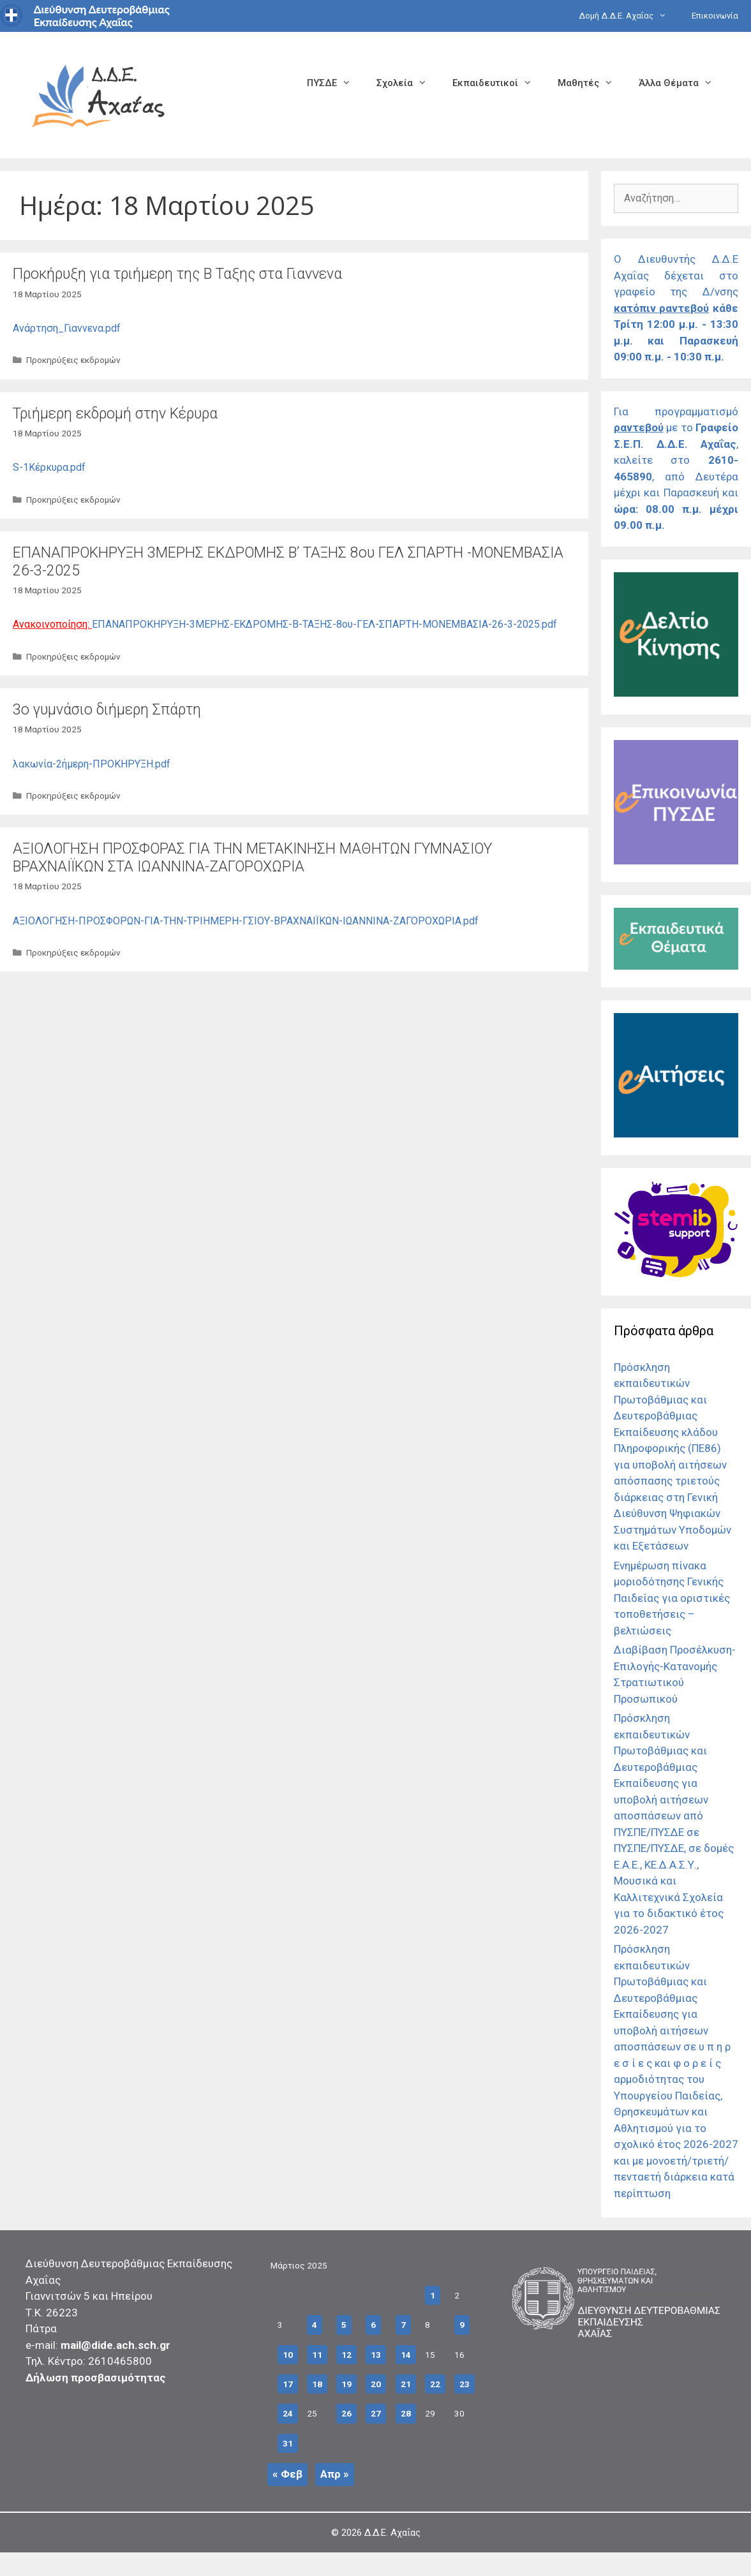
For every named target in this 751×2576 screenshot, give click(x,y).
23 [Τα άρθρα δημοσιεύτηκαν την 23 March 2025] (464, 2384)
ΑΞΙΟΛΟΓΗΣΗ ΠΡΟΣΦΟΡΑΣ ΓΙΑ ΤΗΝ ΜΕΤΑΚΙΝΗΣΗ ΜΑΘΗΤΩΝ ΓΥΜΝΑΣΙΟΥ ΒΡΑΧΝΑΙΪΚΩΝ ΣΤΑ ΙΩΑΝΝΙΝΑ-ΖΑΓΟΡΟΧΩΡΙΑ (252, 857)
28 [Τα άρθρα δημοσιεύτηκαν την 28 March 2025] (406, 2413)
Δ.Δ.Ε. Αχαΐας (392, 2532)
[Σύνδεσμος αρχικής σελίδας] (99, 94)
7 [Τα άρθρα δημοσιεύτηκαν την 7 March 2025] (403, 2325)
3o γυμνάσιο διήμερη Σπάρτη (107, 709)
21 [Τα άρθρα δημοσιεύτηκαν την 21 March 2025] (406, 2384)
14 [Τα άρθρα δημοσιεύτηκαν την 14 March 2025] (406, 2355)
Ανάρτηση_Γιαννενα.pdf (67, 328)
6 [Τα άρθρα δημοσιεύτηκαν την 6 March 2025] (373, 2325)
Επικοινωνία (715, 15)
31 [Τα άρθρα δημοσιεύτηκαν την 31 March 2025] (288, 2443)
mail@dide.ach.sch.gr (115, 2345)
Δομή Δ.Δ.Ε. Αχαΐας (629, 16)
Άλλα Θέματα (682, 83)
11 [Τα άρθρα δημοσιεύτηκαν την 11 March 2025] (317, 2355)
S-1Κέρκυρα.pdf (49, 467)
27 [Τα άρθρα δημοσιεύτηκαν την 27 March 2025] (376, 2413)
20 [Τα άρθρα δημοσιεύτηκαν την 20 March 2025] (376, 2384)
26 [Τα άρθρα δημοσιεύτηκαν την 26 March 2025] (346, 2413)
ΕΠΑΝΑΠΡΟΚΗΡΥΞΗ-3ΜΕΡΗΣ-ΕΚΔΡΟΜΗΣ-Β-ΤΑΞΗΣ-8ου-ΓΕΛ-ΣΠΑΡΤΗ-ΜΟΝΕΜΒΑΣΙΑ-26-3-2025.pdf (324, 624)
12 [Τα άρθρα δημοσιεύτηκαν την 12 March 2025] (346, 2355)
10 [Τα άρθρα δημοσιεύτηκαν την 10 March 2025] (288, 2355)
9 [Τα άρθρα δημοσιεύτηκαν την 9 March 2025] (462, 2325)
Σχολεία (408, 83)
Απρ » (334, 2474)
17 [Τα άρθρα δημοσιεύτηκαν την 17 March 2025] (288, 2384)
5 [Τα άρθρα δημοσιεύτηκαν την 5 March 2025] (343, 2325)
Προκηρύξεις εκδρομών (73, 360)
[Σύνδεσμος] (676, 692)
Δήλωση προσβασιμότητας (96, 2377)
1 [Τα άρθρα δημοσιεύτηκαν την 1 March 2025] (432, 2295)
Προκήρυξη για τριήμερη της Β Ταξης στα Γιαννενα (177, 274)
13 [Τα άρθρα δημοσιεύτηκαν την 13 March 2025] (376, 2355)
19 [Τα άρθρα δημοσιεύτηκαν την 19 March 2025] (346, 2384)
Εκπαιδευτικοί (498, 83)
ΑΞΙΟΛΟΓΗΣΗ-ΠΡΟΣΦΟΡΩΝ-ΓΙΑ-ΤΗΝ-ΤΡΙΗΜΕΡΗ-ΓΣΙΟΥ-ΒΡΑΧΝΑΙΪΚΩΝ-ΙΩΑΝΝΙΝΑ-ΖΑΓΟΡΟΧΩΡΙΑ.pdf (246, 921)
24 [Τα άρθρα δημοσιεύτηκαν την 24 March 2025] (288, 2413)
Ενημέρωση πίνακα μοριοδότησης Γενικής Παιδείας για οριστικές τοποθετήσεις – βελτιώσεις (672, 1598)
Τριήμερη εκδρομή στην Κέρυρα (115, 413)
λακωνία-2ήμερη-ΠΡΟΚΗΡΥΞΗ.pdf (91, 764)
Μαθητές (592, 83)
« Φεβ (287, 2474)
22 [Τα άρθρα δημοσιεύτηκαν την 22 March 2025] (435, 2384)
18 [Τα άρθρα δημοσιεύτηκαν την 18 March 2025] (317, 2384)
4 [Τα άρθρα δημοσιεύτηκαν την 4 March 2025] (314, 2325)
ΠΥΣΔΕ (335, 83)
